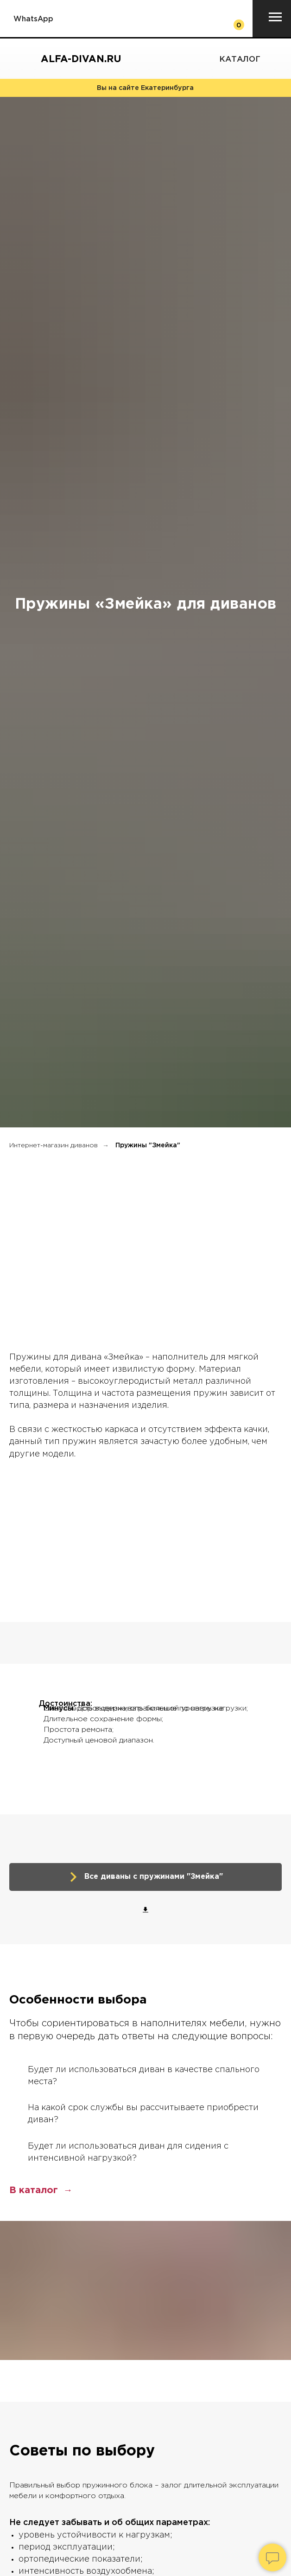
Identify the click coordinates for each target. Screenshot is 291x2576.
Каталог (239, 59)
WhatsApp (33, 19)
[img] (272, 60)
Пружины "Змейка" (147, 1145)
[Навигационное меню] (275, 17)
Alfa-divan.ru (81, 59)
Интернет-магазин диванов (53, 1145)
